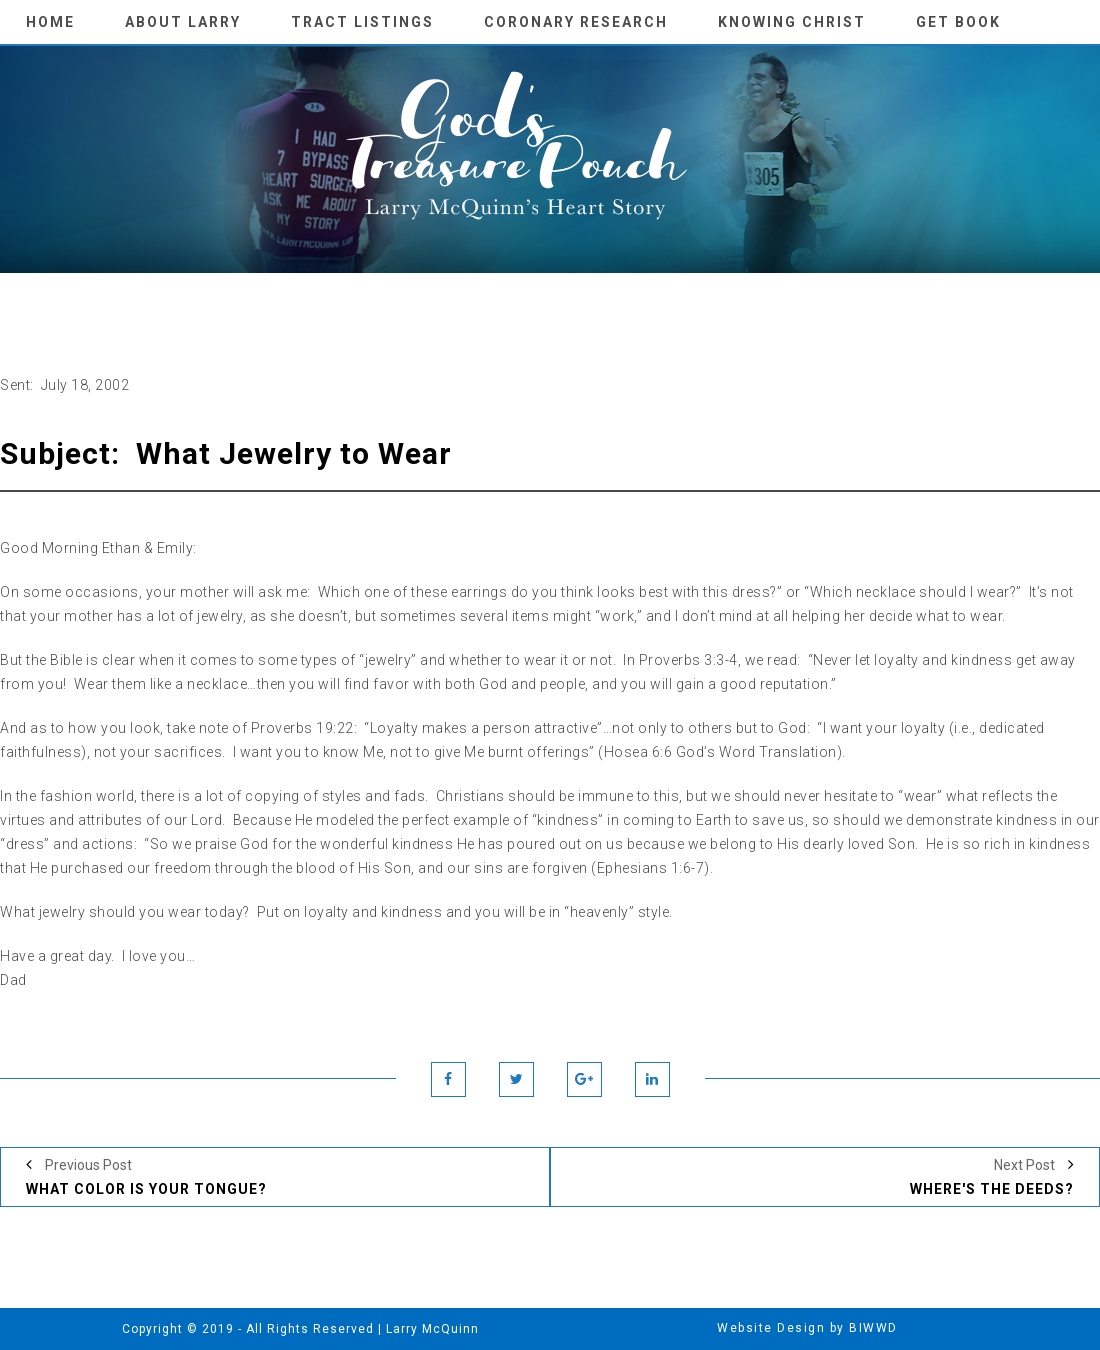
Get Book (958, 22)
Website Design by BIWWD (807, 1328)
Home (50, 22)
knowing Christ (792, 22)
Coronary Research (576, 22)
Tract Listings (362, 22)
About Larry (183, 22)
